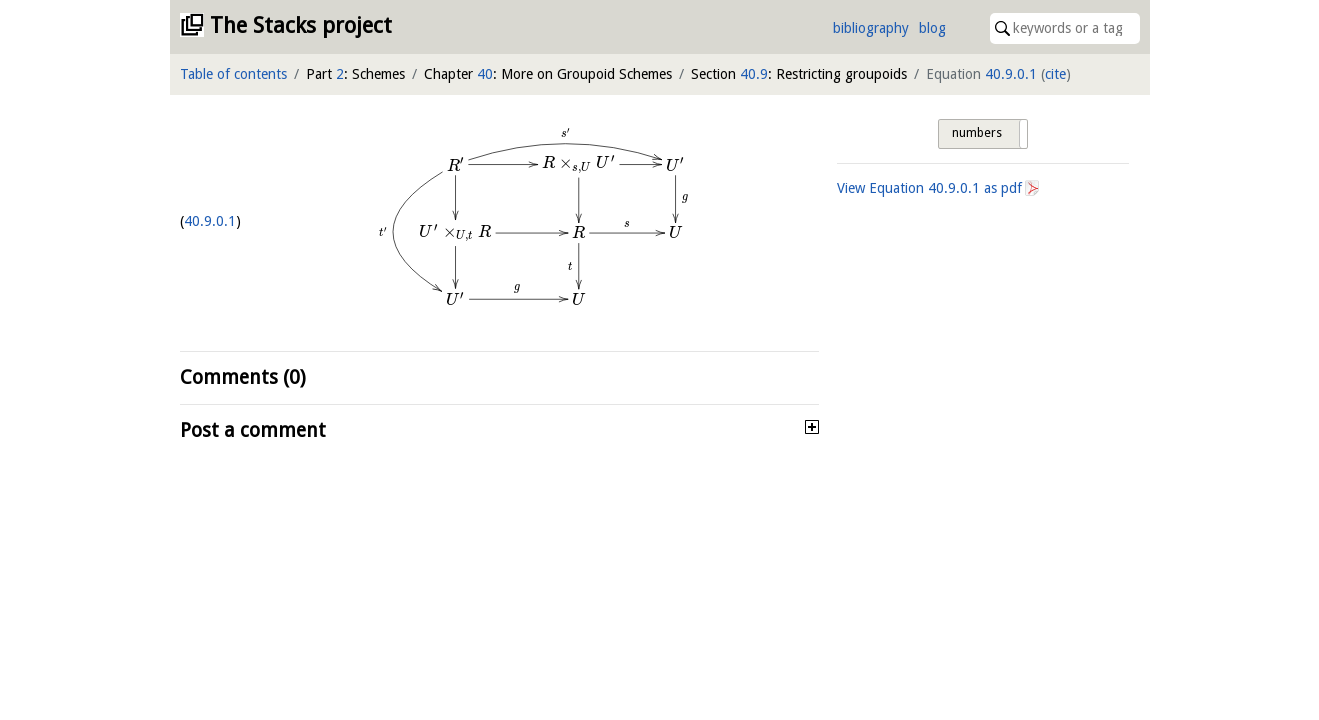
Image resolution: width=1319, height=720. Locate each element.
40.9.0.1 (1011, 74)
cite (1055, 74)
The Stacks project (301, 25)
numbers (977, 133)
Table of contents (233, 74)
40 (485, 74)
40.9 (754, 74)
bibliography (871, 28)
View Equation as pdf (929, 188)
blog (932, 28)
